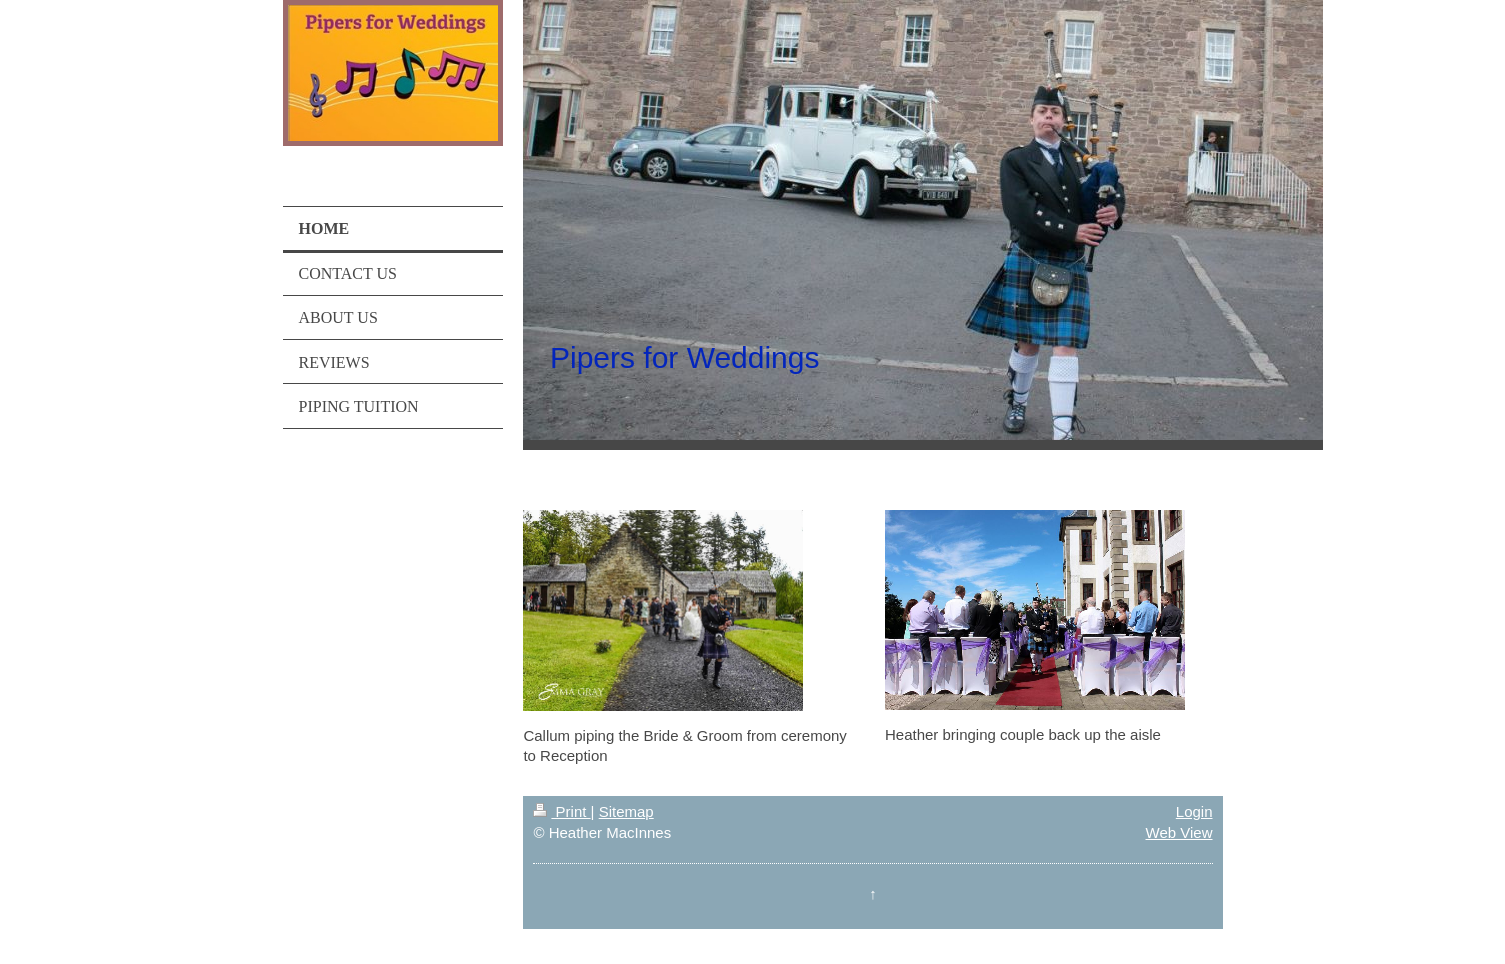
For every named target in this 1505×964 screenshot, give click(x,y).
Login (1194, 811)
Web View (1179, 832)
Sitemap (626, 811)
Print (561, 811)
